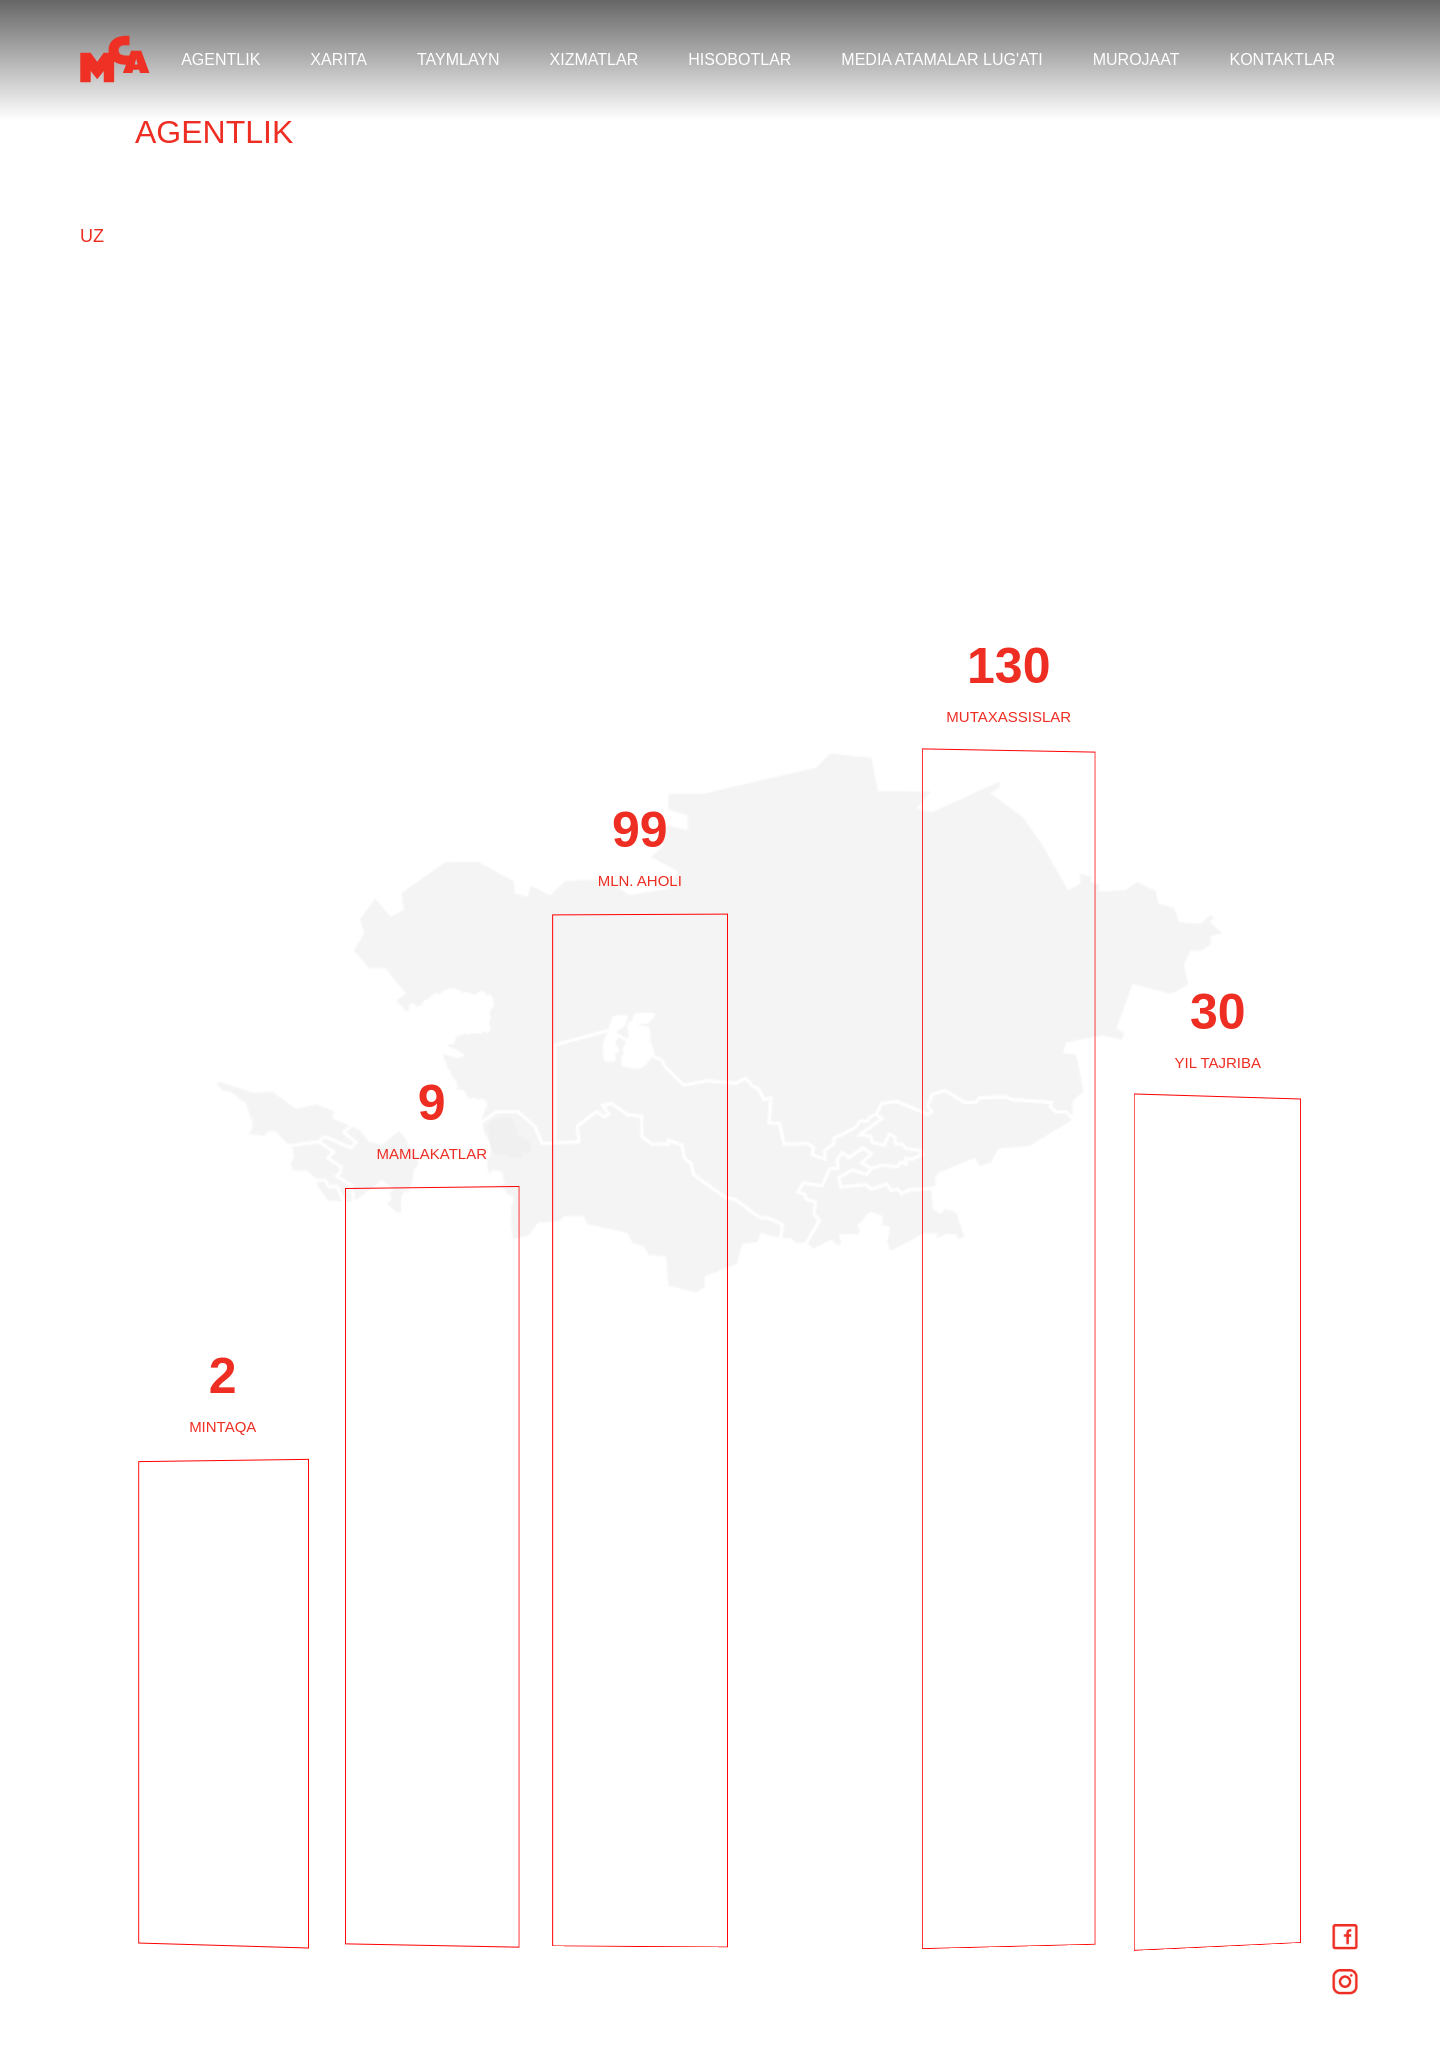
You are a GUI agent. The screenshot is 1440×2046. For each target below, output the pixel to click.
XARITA (338, 59)
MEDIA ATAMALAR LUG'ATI (941, 59)
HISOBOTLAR (739, 59)
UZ (92, 238)
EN (92, 177)
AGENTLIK (220, 59)
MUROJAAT (1136, 59)
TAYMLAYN (458, 59)
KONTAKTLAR (1283, 59)
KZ (91, 269)
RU (93, 208)
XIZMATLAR (594, 59)
